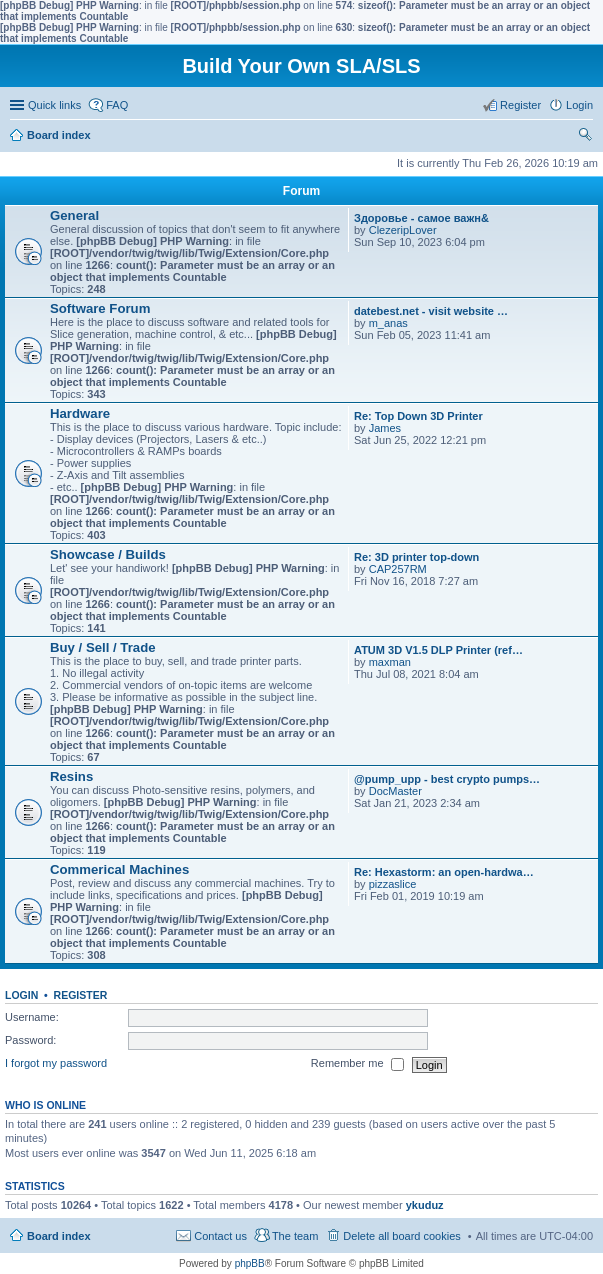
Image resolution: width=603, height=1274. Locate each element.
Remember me (357, 1065)
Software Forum (100, 308)
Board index (59, 1236)
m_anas (388, 323)
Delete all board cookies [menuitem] (401, 1236)
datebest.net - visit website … (431, 311)
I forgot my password (56, 1064)
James (385, 428)
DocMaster (395, 791)
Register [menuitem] (520, 105)
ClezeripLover (403, 230)
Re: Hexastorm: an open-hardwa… (444, 872)
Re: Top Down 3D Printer (418, 416)
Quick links (54, 105)
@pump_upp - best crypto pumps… (447, 779)
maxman (390, 662)
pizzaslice (393, 884)
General (74, 215)
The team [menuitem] (295, 1236)
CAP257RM (398, 569)
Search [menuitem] (585, 137)
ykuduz (425, 1205)
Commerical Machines (119, 869)
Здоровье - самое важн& (421, 218)
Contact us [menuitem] (220, 1236)
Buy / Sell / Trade (103, 647)
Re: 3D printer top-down (416, 557)
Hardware (80, 413)
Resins (71, 776)
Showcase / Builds (108, 554)
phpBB (250, 1263)
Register (81, 995)
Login (21, 995)
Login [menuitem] (579, 105)
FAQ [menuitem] (117, 105)
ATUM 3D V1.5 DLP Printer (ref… (438, 650)
